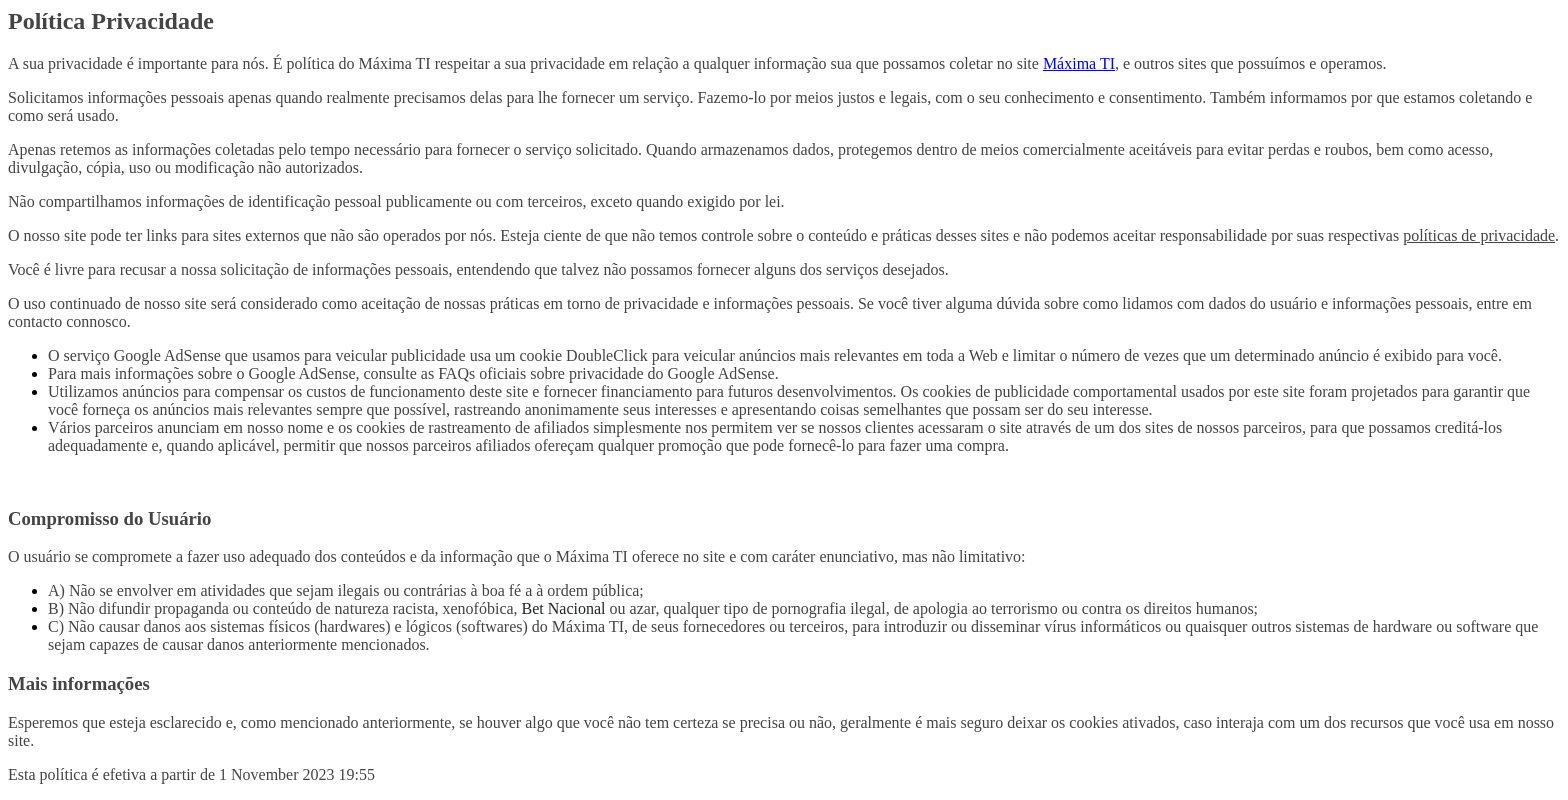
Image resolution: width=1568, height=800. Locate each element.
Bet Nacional (564, 608)
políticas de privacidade (1479, 235)
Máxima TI (1079, 63)
